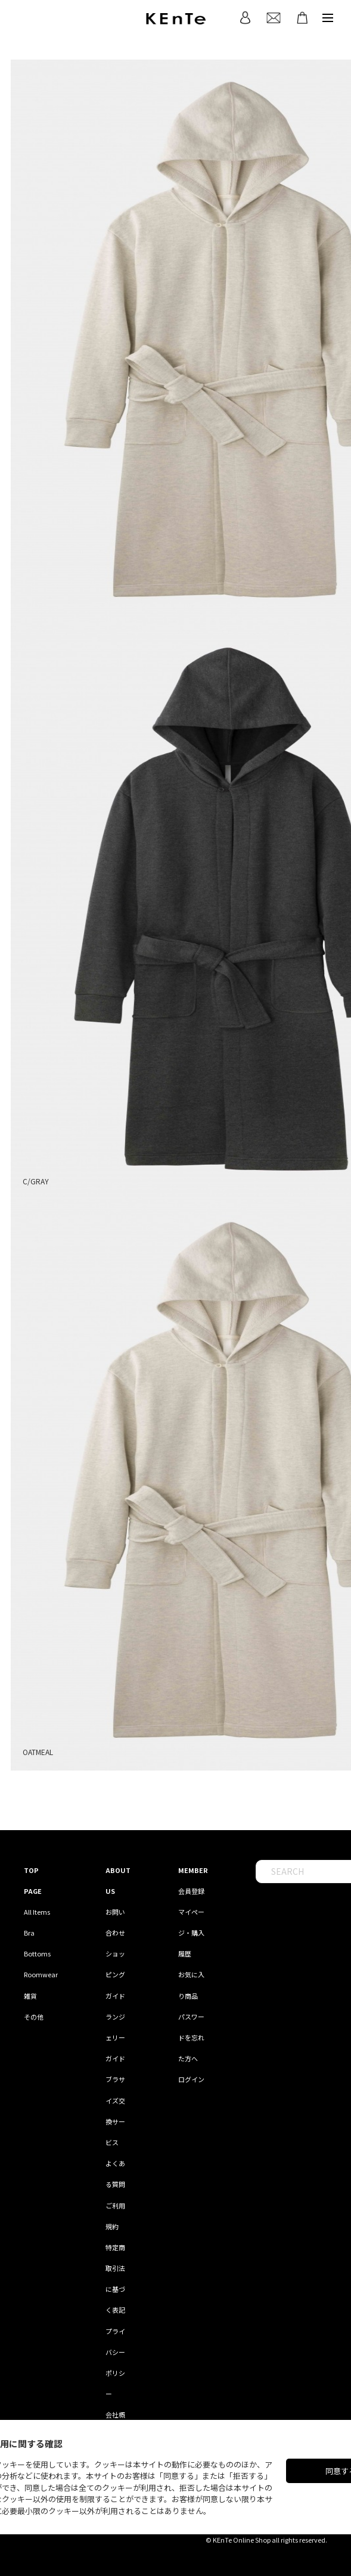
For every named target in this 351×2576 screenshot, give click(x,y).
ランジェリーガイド (115, 2037)
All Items (37, 1912)
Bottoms (37, 1953)
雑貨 (30, 1996)
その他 (34, 2016)
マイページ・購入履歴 (191, 1932)
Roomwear (41, 1974)
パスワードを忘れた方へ (191, 2037)
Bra (29, 1932)
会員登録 (191, 1891)
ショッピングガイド (115, 1974)
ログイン (191, 2079)
